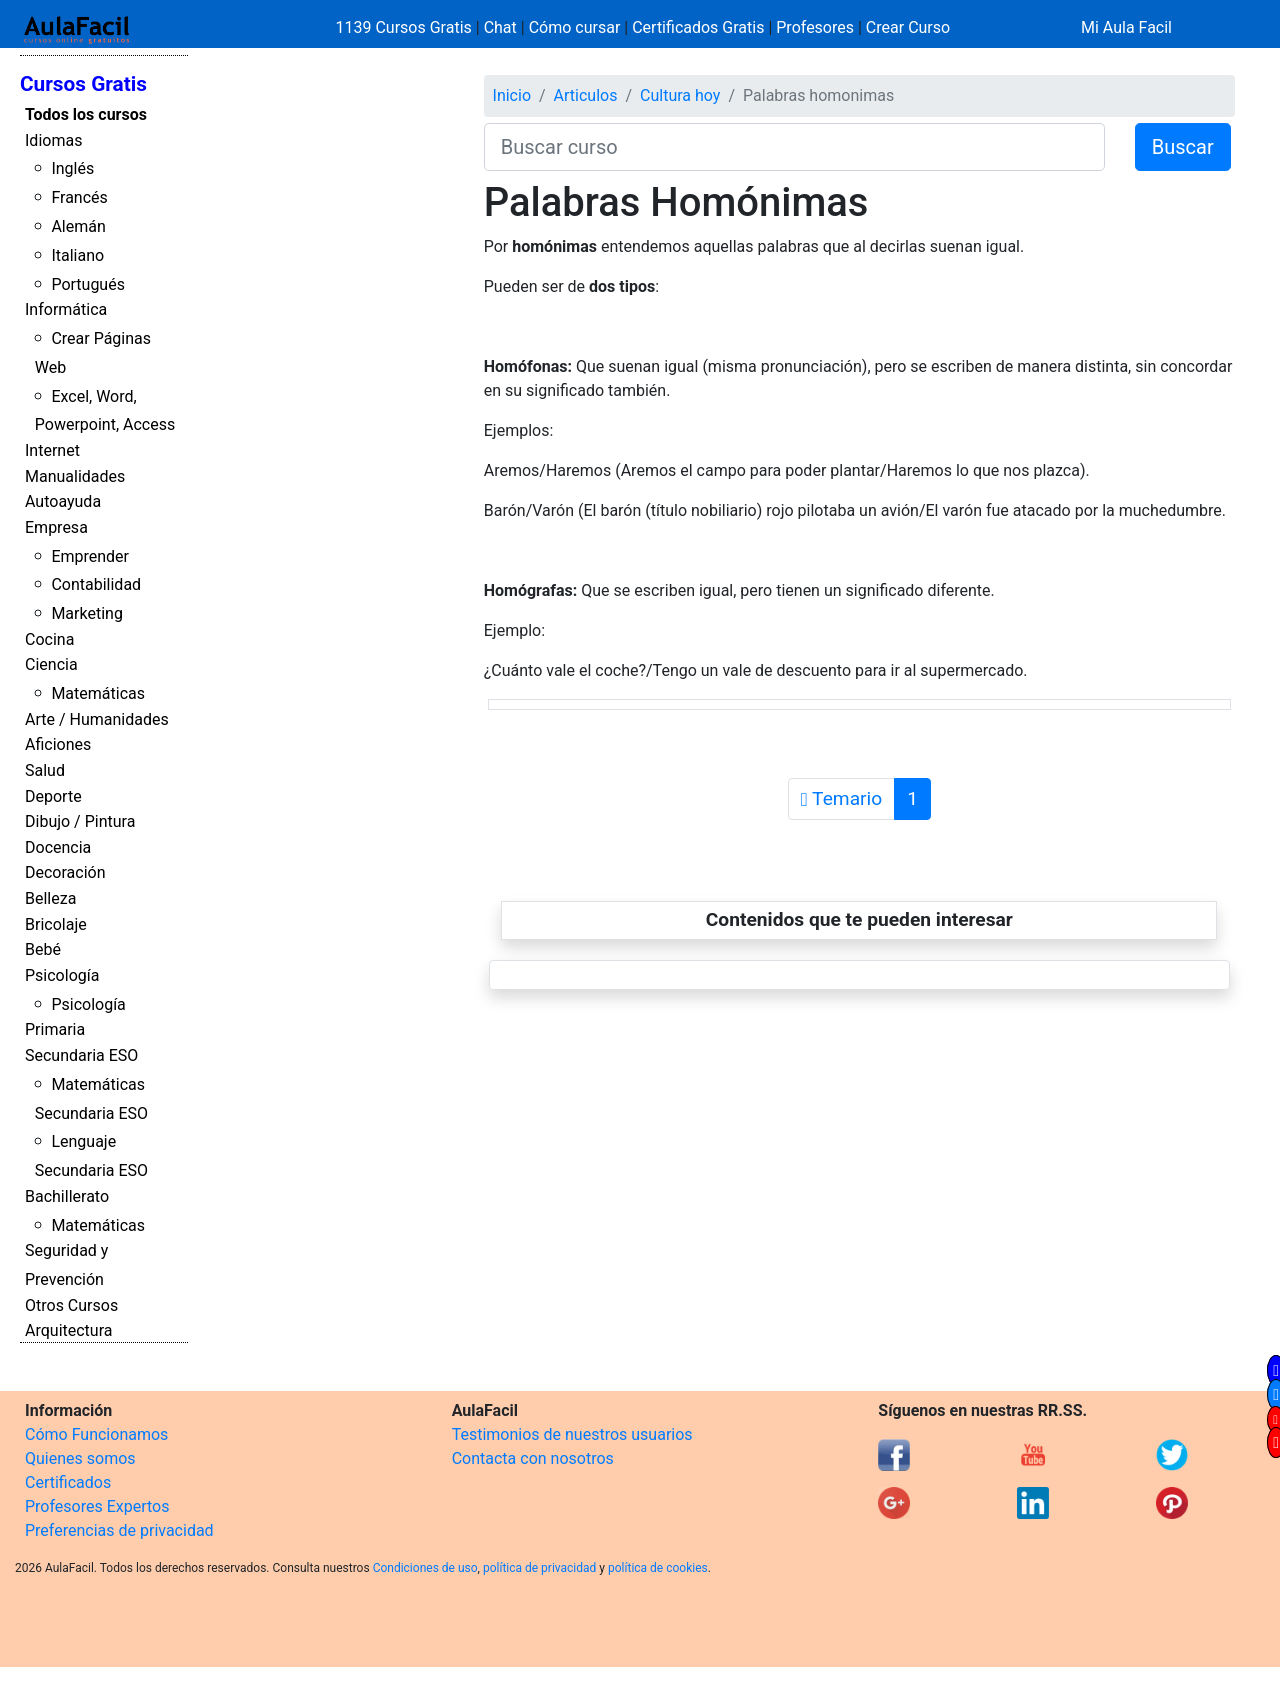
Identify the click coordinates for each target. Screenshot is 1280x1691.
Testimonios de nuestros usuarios (572, 1434)
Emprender (90, 556)
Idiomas (53, 140)
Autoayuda (63, 501)
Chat (500, 27)
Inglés (72, 168)
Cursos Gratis (83, 84)
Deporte (53, 796)
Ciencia (51, 664)
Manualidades (75, 476)
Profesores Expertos (97, 1506)
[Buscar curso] (794, 147)
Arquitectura (68, 1330)
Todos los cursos (86, 114)
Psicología (62, 975)
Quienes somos (80, 1458)
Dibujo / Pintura (80, 821)
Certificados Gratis (698, 27)
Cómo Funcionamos (96, 1434)
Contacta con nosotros (533, 1458)
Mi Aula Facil (1126, 27)
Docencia (58, 847)
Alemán (78, 226)
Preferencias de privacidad (119, 1530)
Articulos (586, 95)
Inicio (512, 95)
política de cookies (658, 1568)
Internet (52, 450)
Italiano (77, 255)
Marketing (86, 613)
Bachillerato (67, 1196)
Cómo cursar (575, 27)
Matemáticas (98, 693)
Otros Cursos (71, 1305)
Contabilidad (96, 584)
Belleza (50, 898)
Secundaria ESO (81, 1055)
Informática (66, 309)
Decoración (65, 872)
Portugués (88, 284)
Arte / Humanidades (97, 719)
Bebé (43, 949)
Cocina (49, 639)
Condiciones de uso (425, 1568)
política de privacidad (539, 1568)
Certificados (68, 1482)
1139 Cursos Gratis (406, 27)
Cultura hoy (680, 95)
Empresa (56, 527)
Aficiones (58, 744)
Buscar (1183, 147)
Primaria (55, 1029)
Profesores (815, 27)
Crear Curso (908, 27)
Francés (79, 197)
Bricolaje (56, 924)
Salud (45, 770)
